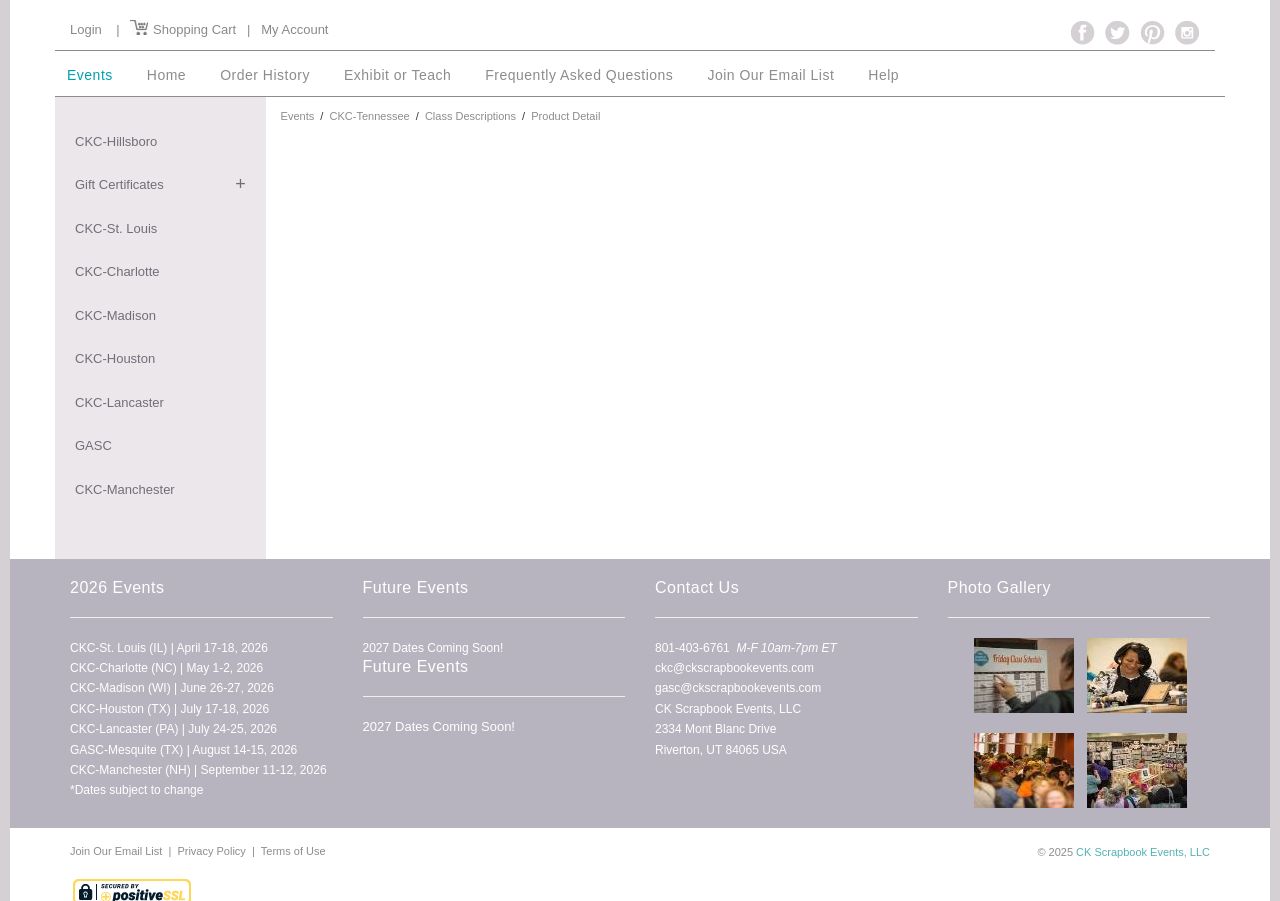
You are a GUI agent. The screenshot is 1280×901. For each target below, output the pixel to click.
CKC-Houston (115, 358)
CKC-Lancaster (119, 402)
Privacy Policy (211, 851)
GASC (93, 445)
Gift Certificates (119, 184)
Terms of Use (293, 851)
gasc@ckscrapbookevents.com (738, 688)
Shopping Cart (183, 29)
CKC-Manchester (125, 489)
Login (86, 29)
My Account (294, 29)
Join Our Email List (117, 851)
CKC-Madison (115, 315)
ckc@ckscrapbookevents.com (734, 668)
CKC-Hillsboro (116, 141)
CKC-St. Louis (116, 228)
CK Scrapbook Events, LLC (1143, 852)
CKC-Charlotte (117, 271)
